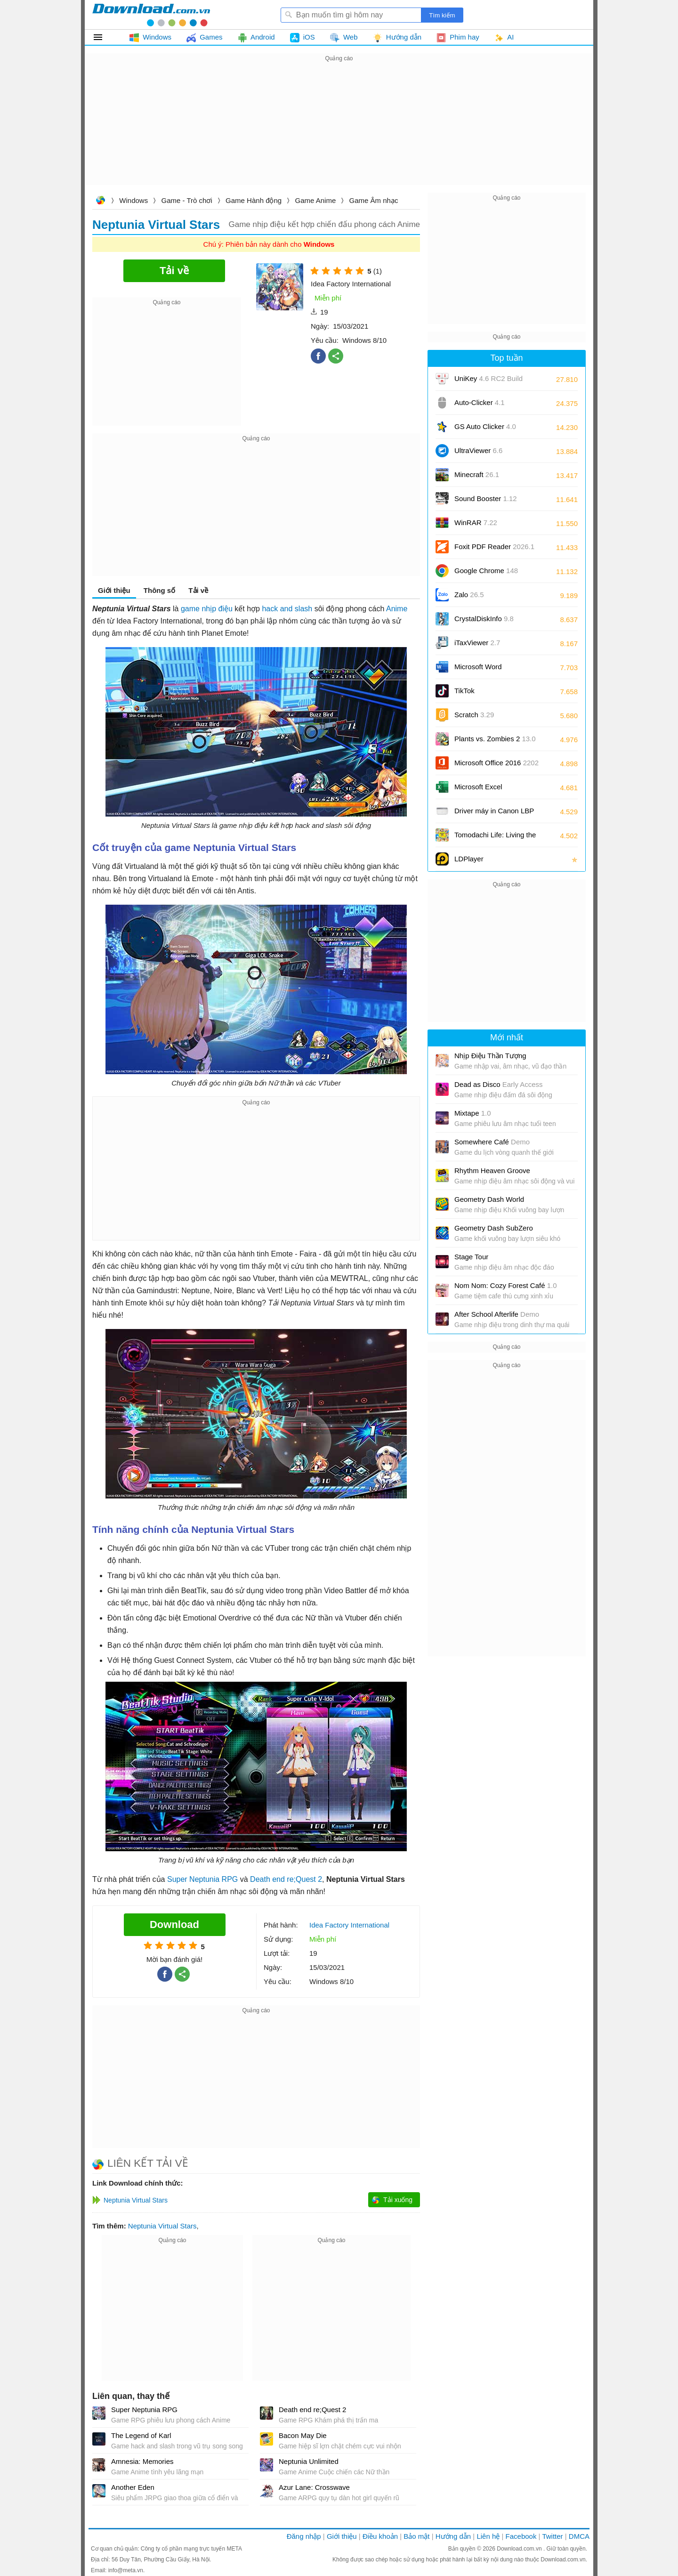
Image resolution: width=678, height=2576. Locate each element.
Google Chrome (486, 571)
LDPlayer (469, 859)
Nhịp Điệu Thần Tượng (490, 1056)
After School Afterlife (496, 1314)
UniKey (488, 381)
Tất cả (103, 37)
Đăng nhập (304, 2536)
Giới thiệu (114, 590)
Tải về (198, 590)
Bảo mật (416, 2536)
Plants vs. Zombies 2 (495, 739)
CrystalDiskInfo (484, 619)
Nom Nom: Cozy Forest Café (505, 1285)
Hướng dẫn (453, 2536)
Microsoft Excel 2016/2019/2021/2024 (488, 790)
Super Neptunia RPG (202, 1879)
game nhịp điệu (207, 609)
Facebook (521, 2536)
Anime (396, 609)
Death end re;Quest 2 (286, 1879)
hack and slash (287, 609)
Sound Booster (485, 498)
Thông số (159, 590)
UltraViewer (478, 450)
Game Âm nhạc (373, 200)
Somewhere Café (492, 1142)
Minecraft (476, 474)
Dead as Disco (498, 1084)
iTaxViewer (477, 643)
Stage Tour (471, 1257)
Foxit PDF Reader (494, 547)
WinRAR (475, 522)
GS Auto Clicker (485, 426)
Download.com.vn (100, 201)
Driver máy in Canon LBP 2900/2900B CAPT (494, 814)
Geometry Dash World (489, 1199)
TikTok (464, 691)
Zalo (469, 595)
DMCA (579, 2536)
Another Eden (132, 2487)
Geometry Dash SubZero (493, 1228)
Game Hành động (254, 200)
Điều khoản (380, 2536)
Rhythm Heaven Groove (492, 1170)
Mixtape (472, 1113)
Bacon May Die (303, 2435)
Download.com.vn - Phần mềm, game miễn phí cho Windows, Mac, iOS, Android (151, 14)
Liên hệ (488, 2536)
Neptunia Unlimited (309, 2461)
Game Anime (315, 200)
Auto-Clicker (479, 402)
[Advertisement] (339, 130)
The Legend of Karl (141, 2435)
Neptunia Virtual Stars (162, 2226)
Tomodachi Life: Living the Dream (495, 838)
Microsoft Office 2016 (496, 766)
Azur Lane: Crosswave (314, 2487)
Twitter (552, 2536)
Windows (133, 200)
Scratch (474, 715)
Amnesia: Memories (142, 2461)
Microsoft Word (488, 670)
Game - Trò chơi (186, 200)
